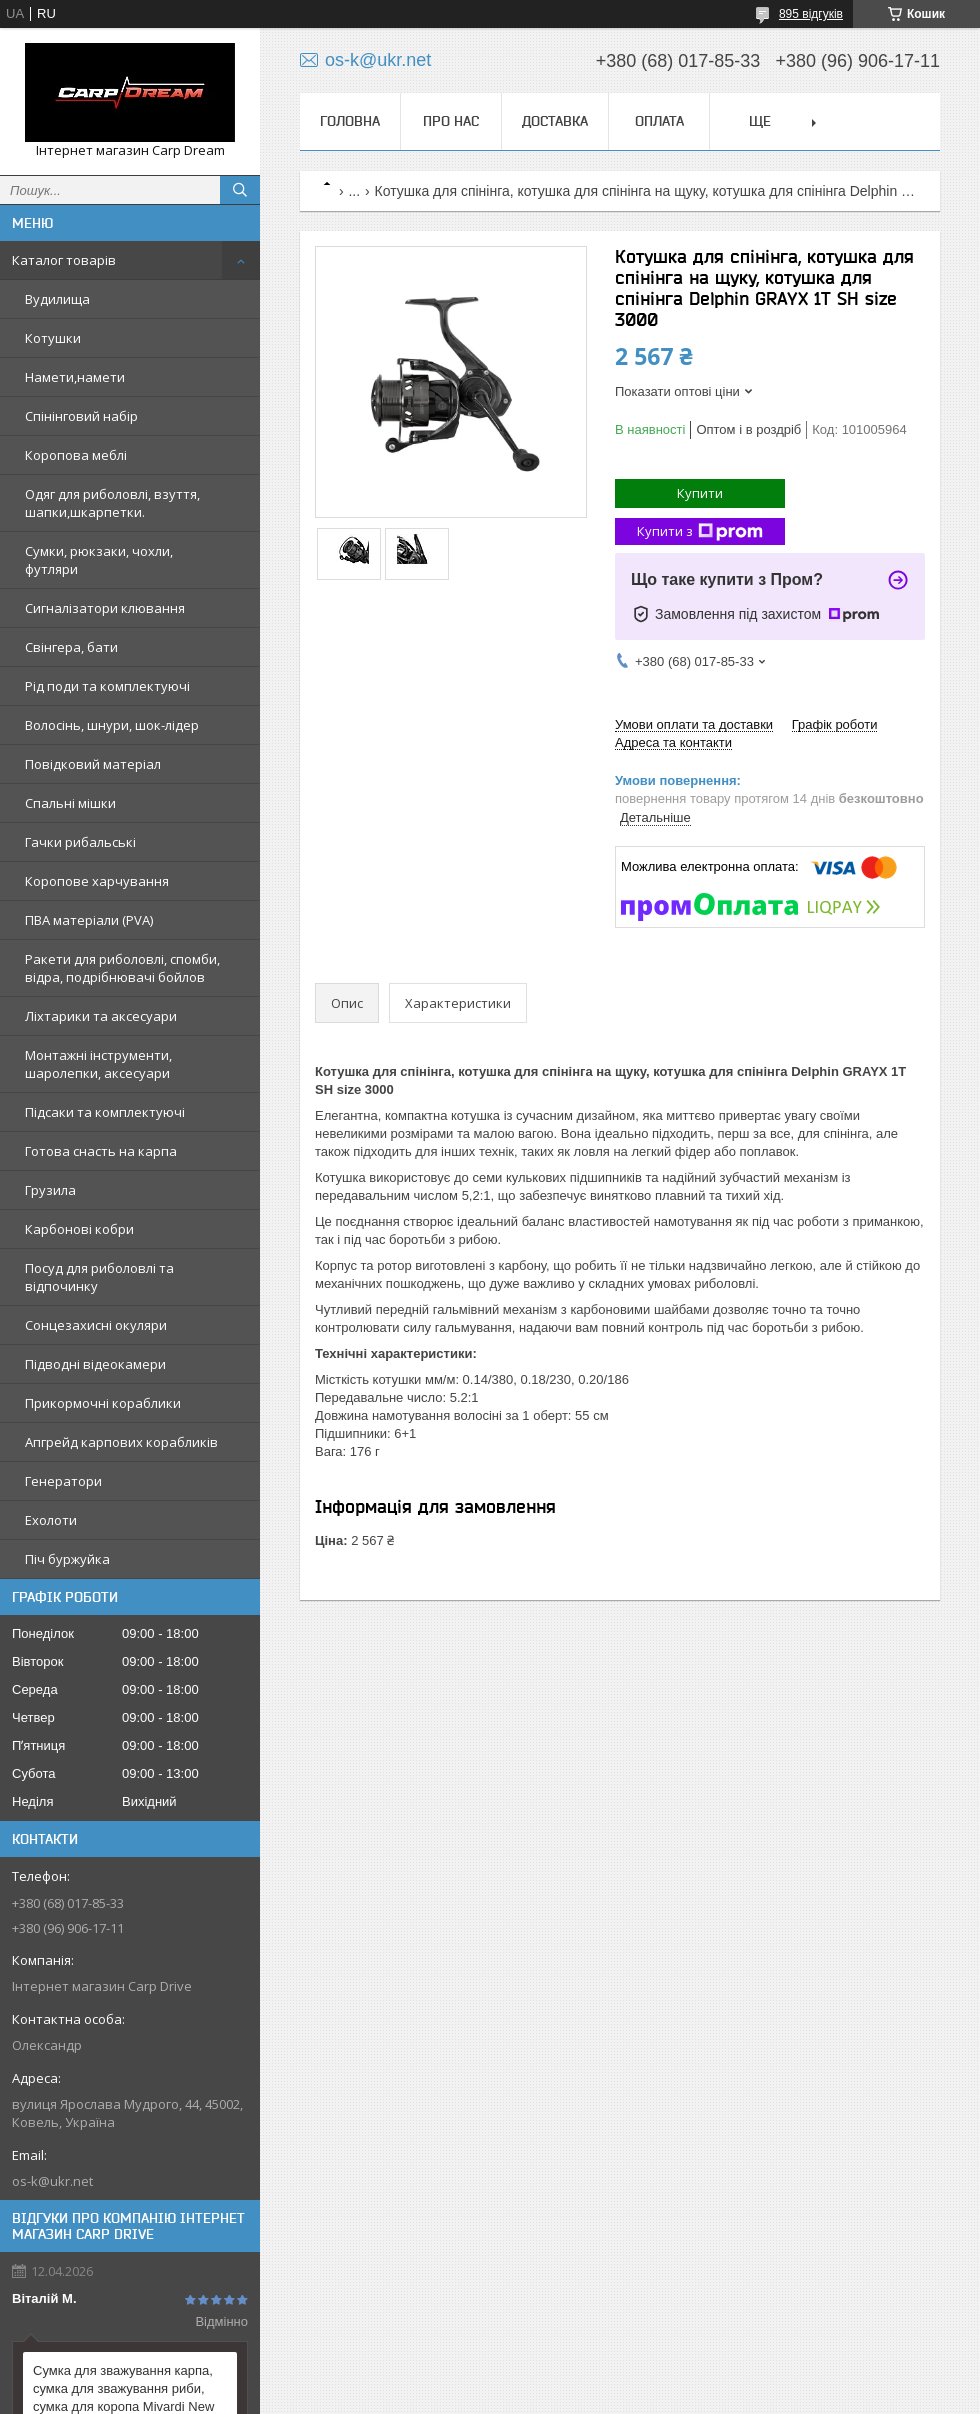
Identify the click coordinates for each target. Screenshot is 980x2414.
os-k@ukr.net (52, 2181)
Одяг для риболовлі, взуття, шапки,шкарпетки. (112, 503)
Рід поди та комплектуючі (107, 686)
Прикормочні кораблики (103, 1403)
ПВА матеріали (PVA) (89, 920)
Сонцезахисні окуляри (96, 1325)
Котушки (53, 338)
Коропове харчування (97, 881)
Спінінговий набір (81, 416)
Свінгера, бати (71, 647)
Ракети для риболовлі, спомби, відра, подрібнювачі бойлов (122, 968)
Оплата (659, 121)
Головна (350, 121)
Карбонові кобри (79, 1229)
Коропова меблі (76, 455)
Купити (700, 493)
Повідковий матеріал (93, 764)
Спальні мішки (70, 803)
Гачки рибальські (80, 842)
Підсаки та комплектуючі (105, 1112)
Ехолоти (51, 1520)
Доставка (555, 121)
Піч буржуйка (67, 1559)
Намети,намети (75, 377)
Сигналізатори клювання (105, 608)
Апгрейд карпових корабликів (121, 1442)
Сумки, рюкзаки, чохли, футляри (99, 560)
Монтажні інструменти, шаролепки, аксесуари (98, 1064)
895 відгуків (811, 14)
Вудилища (57, 299)
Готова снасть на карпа (101, 1151)
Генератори (63, 1481)
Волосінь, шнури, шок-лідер (112, 725)
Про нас (451, 121)
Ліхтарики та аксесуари (101, 1016)
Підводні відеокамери (95, 1364)
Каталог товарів (64, 260)
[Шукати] (240, 190)
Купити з (700, 531)
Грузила (50, 1190)
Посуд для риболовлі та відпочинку (99, 1277)
